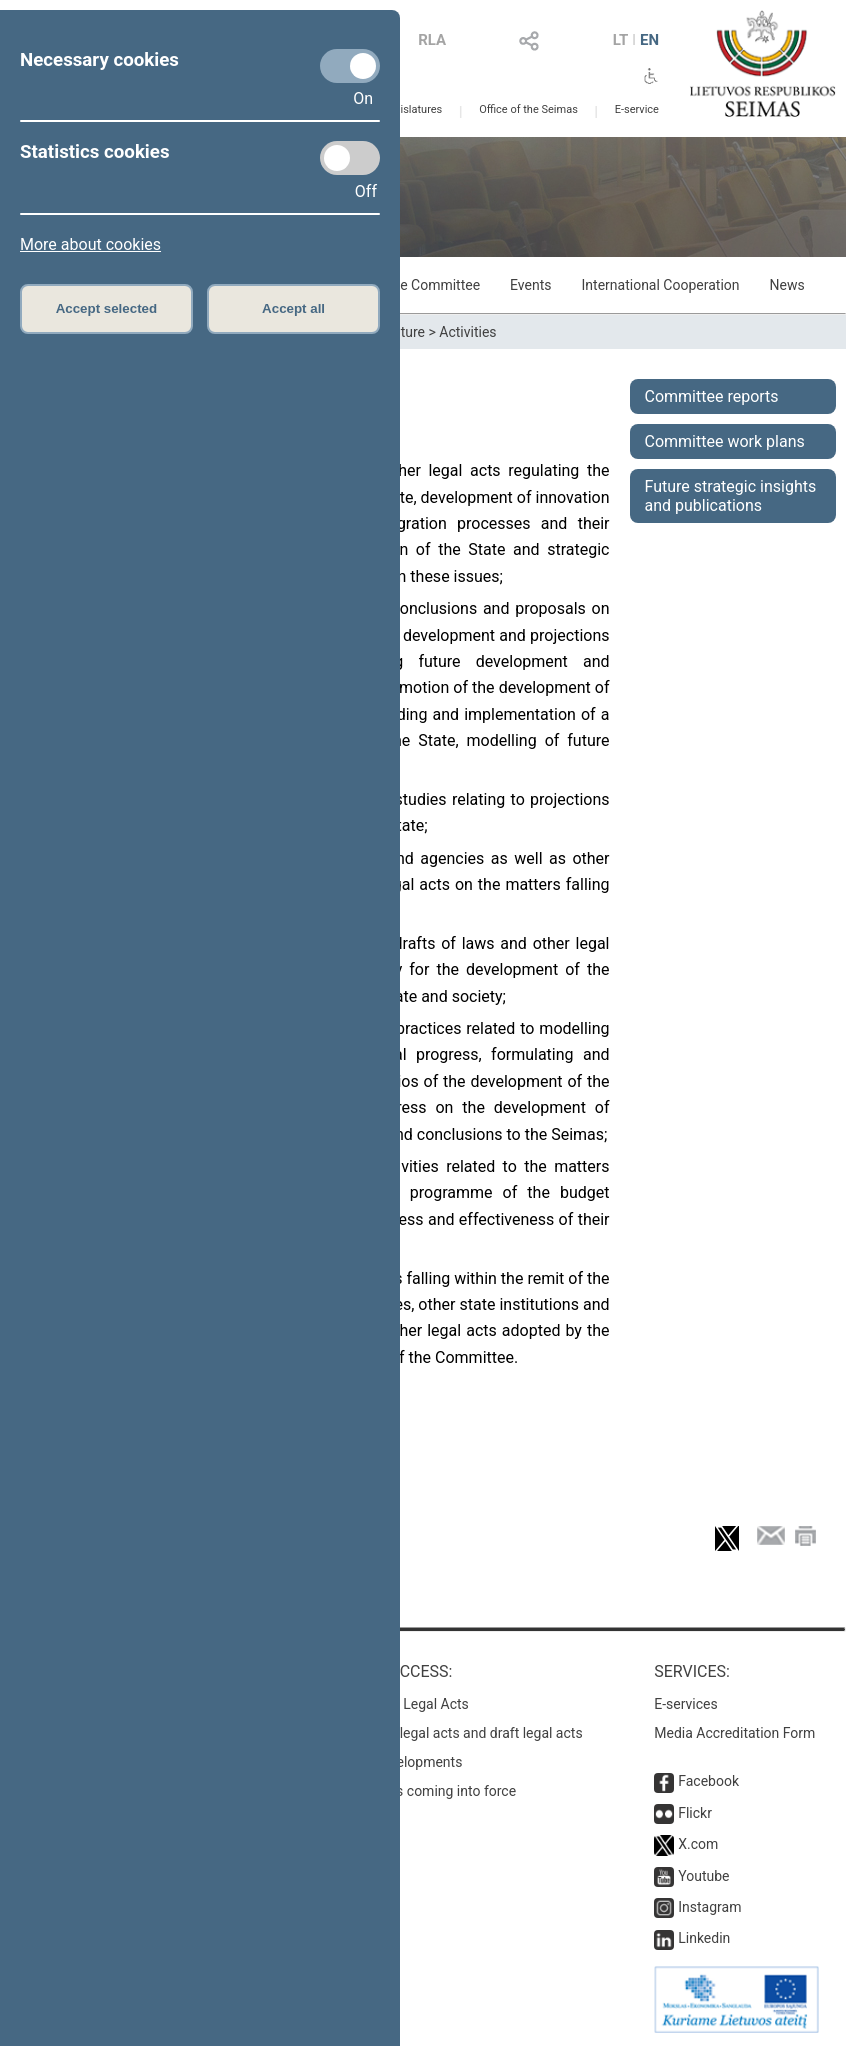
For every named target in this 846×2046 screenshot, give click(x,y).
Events (530, 285)
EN (649, 40)
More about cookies (90, 244)
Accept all (293, 308)
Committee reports (712, 396)
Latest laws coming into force (424, 1791)
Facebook (708, 1781)
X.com (698, 1844)
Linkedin (704, 1938)
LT (621, 40)
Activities (467, 332)
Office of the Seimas (528, 109)
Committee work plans (725, 441)
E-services (686, 1704)
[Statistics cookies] (350, 158)
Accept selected (107, 308)
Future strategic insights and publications (731, 496)
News (787, 285)
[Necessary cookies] (350, 66)
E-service (637, 109)
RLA (432, 40)
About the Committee (413, 285)
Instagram (709, 1907)
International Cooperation (661, 285)
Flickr (695, 1813)
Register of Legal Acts (400, 1704)
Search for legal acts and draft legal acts (457, 1733)
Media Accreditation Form (734, 1733)
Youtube (703, 1876)
